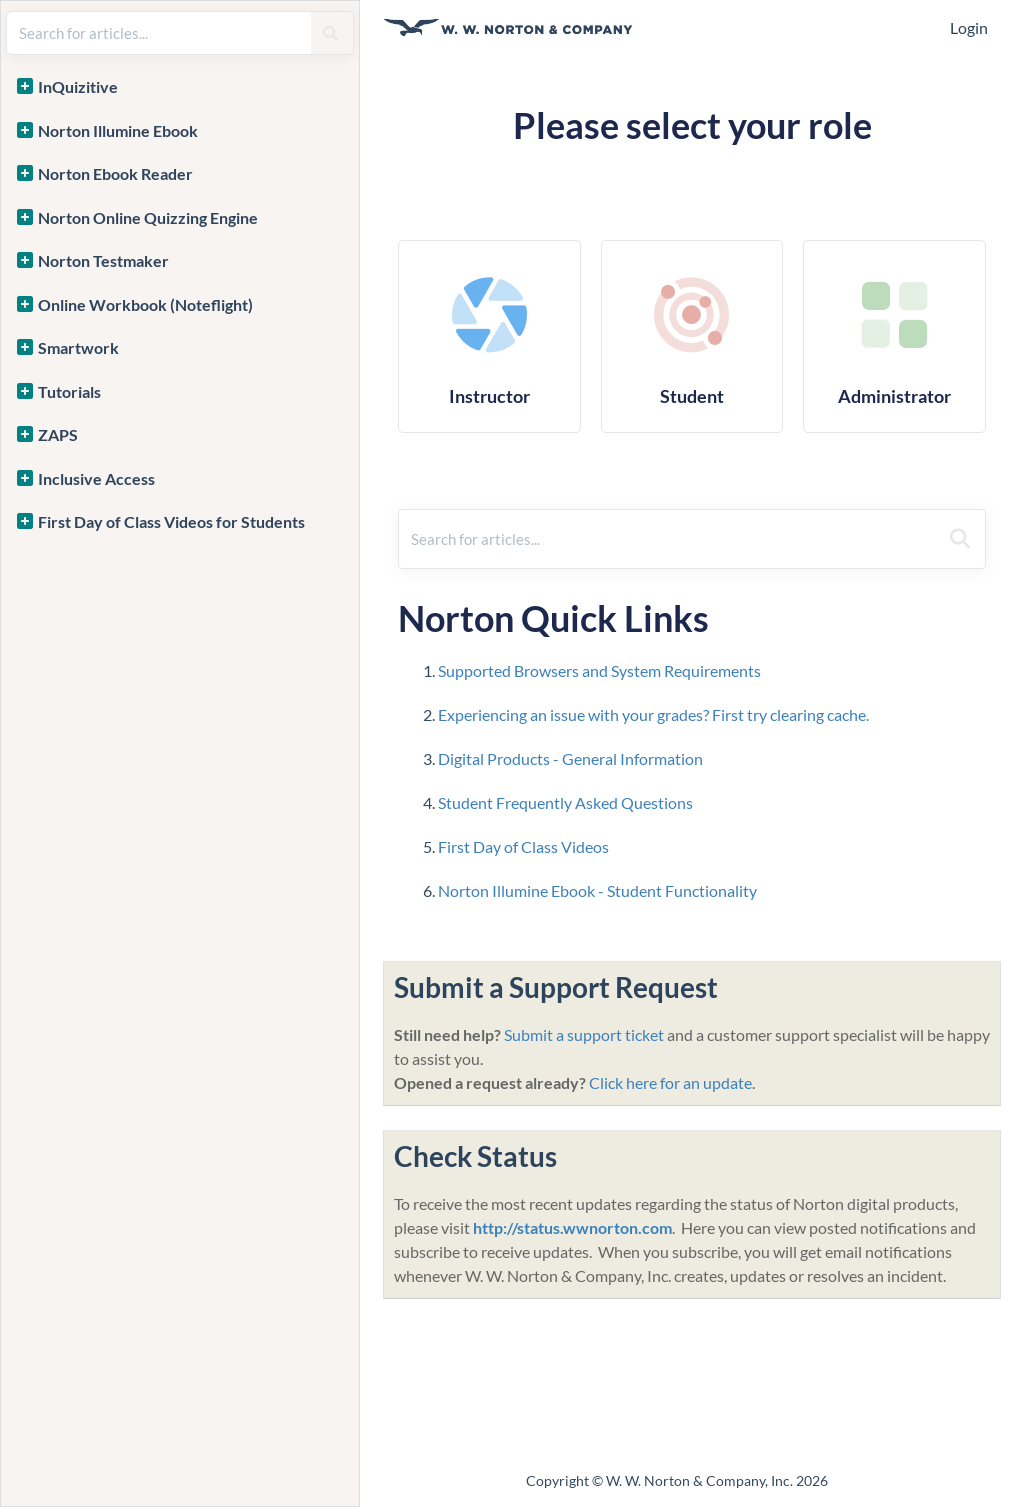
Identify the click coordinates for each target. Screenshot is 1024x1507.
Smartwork (78, 347)
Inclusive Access (96, 478)
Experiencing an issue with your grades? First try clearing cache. (653, 714)
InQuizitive (78, 86)
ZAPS (58, 434)
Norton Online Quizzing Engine (148, 217)
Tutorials (69, 391)
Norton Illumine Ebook (118, 130)
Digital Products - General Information (570, 758)
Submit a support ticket (584, 1034)
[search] (159, 33)
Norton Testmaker (103, 260)
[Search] (330, 33)
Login (969, 27)
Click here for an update (670, 1082)
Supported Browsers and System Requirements (599, 670)
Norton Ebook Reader (115, 173)
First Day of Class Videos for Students (171, 521)
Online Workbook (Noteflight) (145, 304)
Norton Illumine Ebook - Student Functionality (599, 890)
